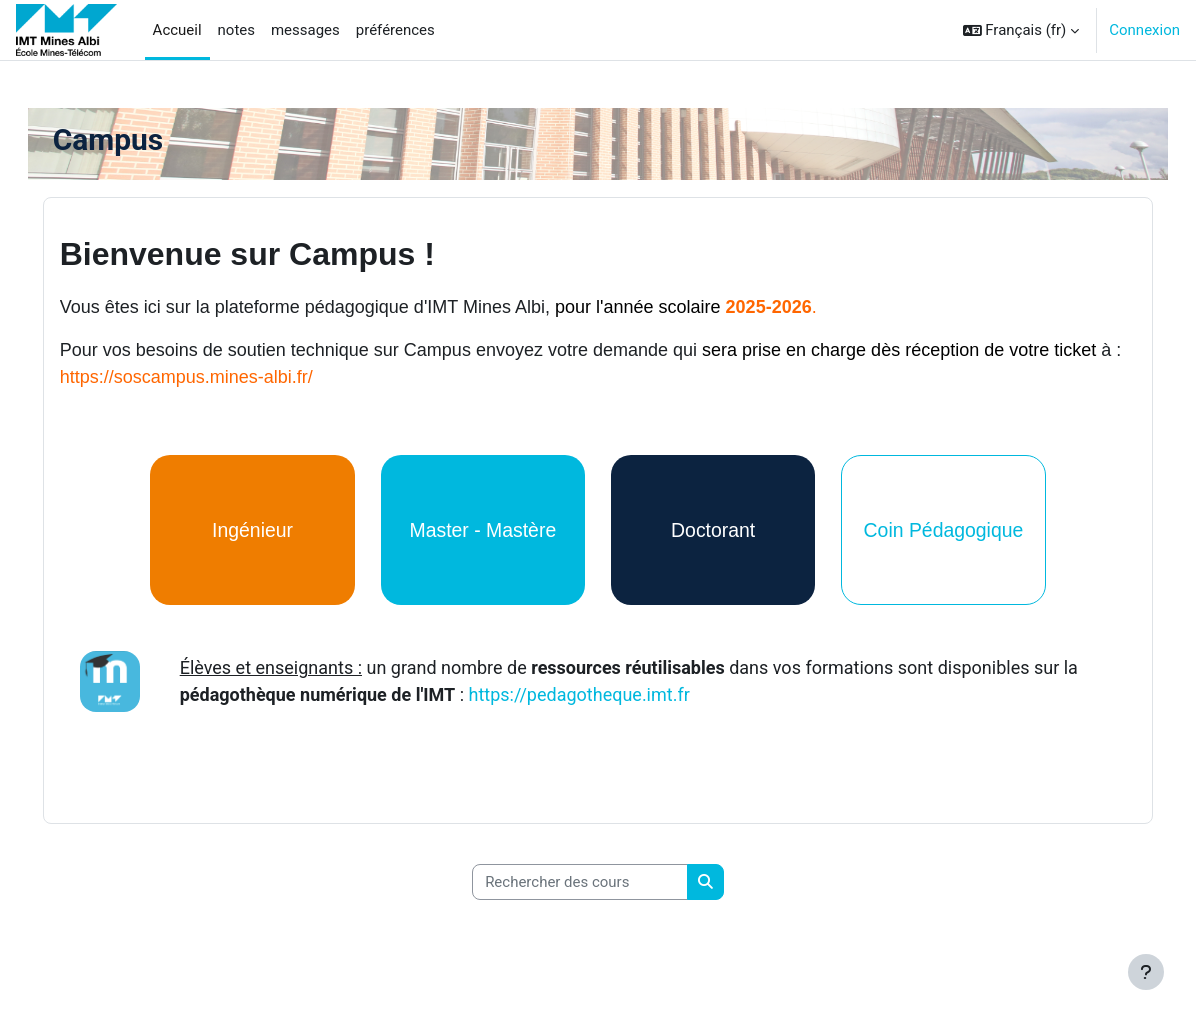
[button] (1021, 30)
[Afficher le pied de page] (1146, 972)
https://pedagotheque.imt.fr (621, 692)
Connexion (1144, 30)
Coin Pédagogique (926, 530)
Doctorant (707, 530)
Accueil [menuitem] (177, 30)
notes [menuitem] (236, 30)
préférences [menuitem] (395, 30)
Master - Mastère (488, 530)
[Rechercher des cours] (580, 877)
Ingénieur (269, 530)
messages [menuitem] (305, 30)
